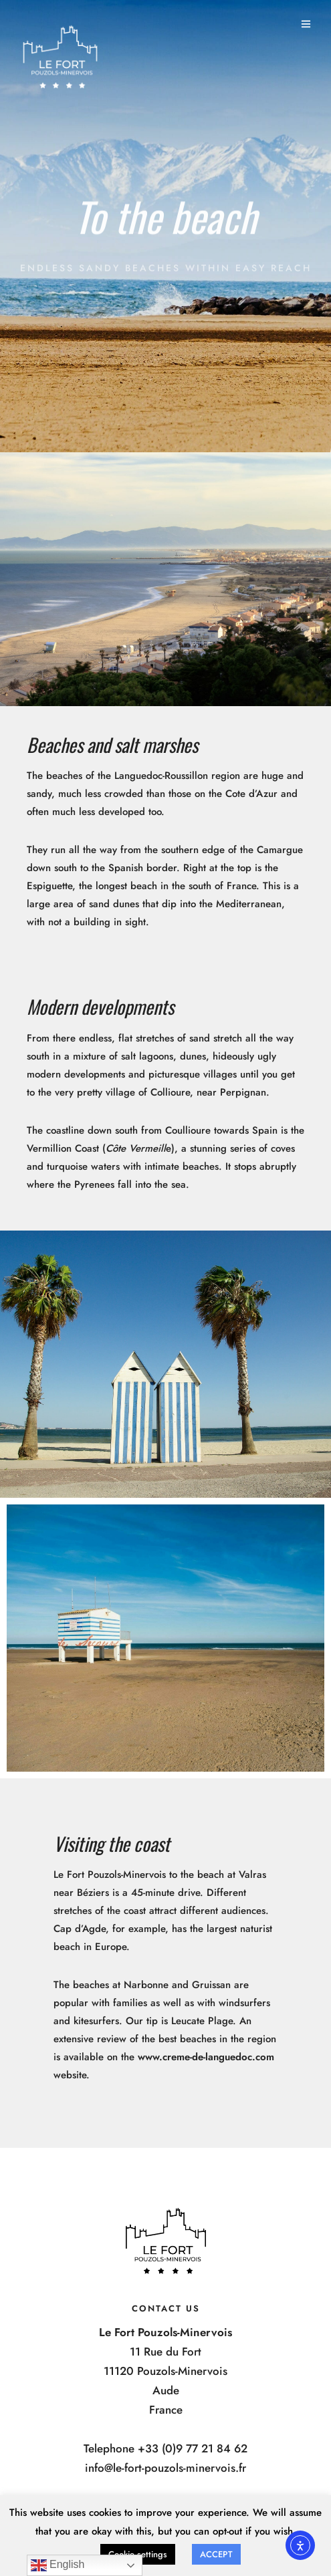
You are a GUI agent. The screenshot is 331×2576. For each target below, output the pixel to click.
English (58, 2565)
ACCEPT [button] (216, 2554)
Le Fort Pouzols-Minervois (109, 1874)
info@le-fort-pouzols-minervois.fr (165, 2468)
